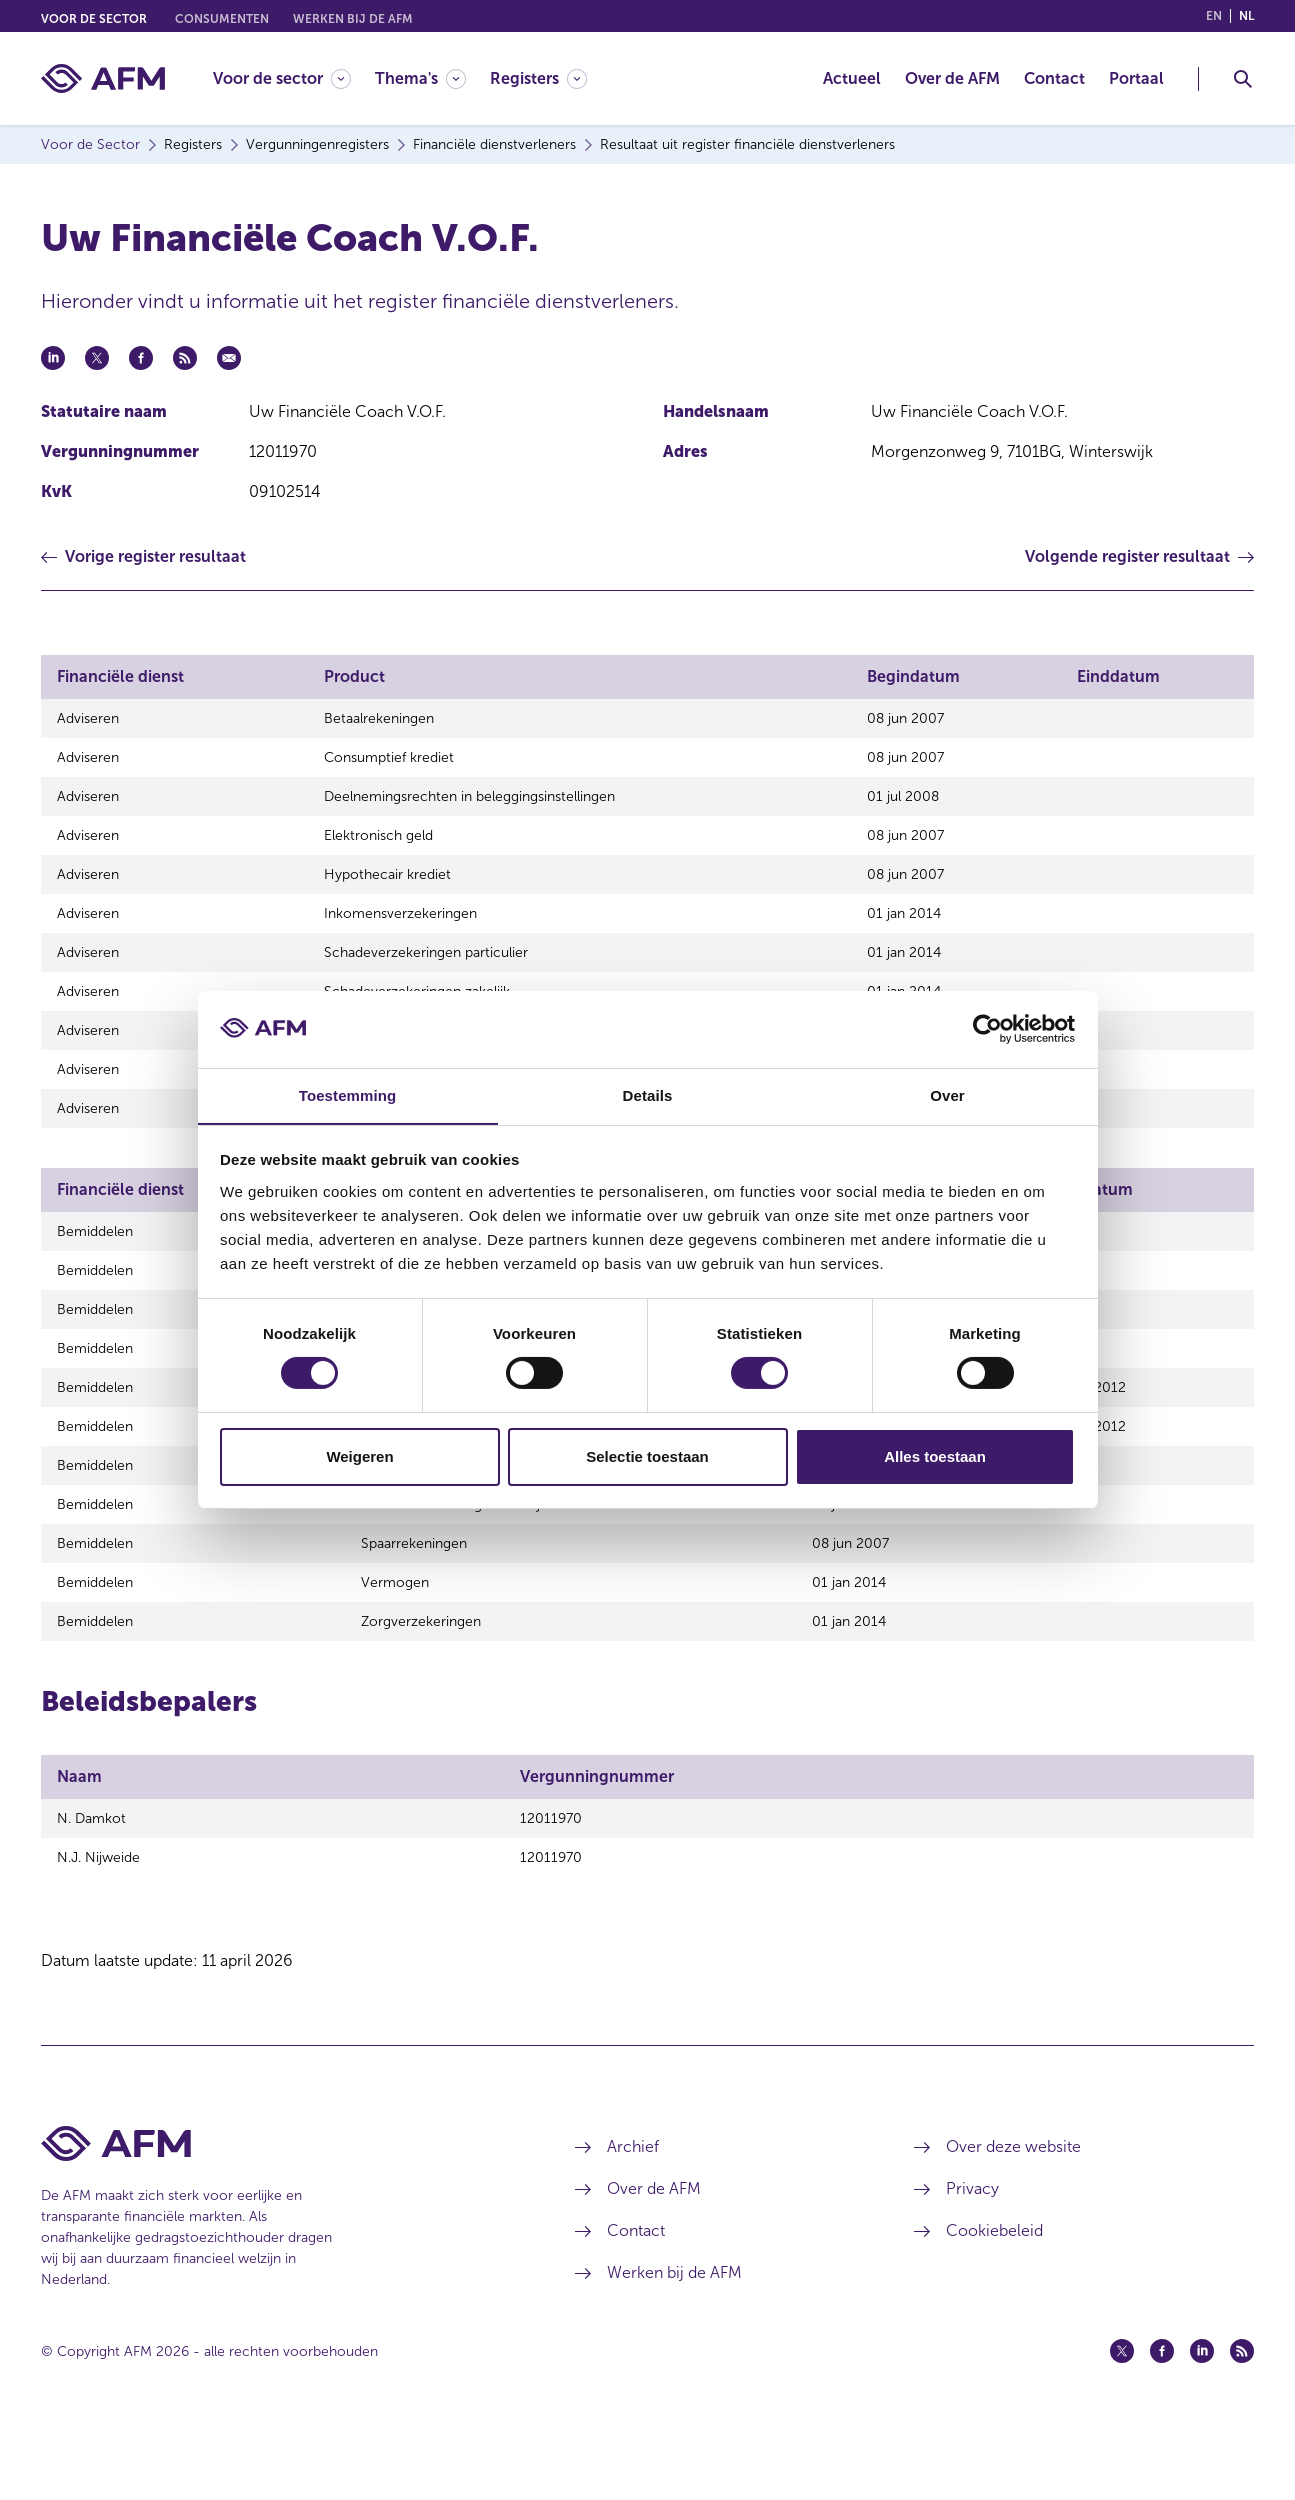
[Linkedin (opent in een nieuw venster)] (1202, 2423)
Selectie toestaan (647, 1456)
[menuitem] (294, 78)
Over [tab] (947, 1094)
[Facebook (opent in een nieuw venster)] (1162, 2423)
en (1214, 16)
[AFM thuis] (103, 78)
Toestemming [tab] (348, 1094)
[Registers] (538, 78)
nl (1246, 16)
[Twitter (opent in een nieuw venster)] (1122, 2423)
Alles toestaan (935, 1456)
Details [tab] (648, 1094)
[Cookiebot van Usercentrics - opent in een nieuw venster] (987, 1029)
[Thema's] (420, 78)
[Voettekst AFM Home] (278, 2215)
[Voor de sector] (282, 78)
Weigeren (359, 1456)
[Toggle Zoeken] (1243, 79)
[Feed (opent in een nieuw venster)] (1242, 2423)
